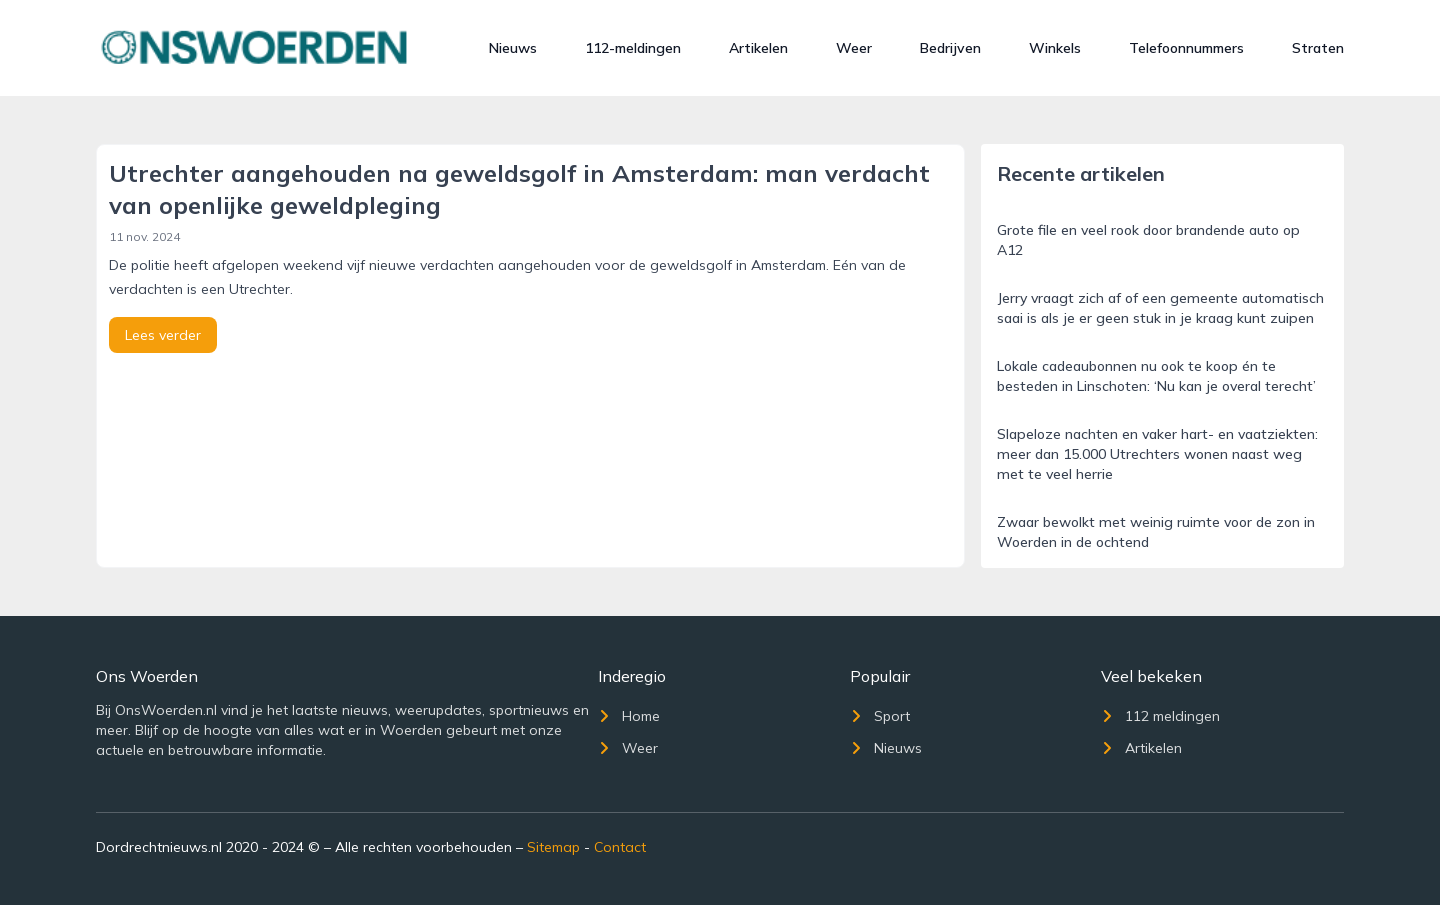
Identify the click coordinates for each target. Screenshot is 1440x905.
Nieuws (513, 48)
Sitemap (553, 847)
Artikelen (758, 48)
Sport (880, 716)
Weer (854, 48)
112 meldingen (1160, 716)
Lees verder (163, 335)
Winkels (1055, 48)
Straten (1318, 48)
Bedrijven (950, 48)
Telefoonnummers (1186, 48)
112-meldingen (633, 48)
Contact (620, 847)
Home (629, 716)
